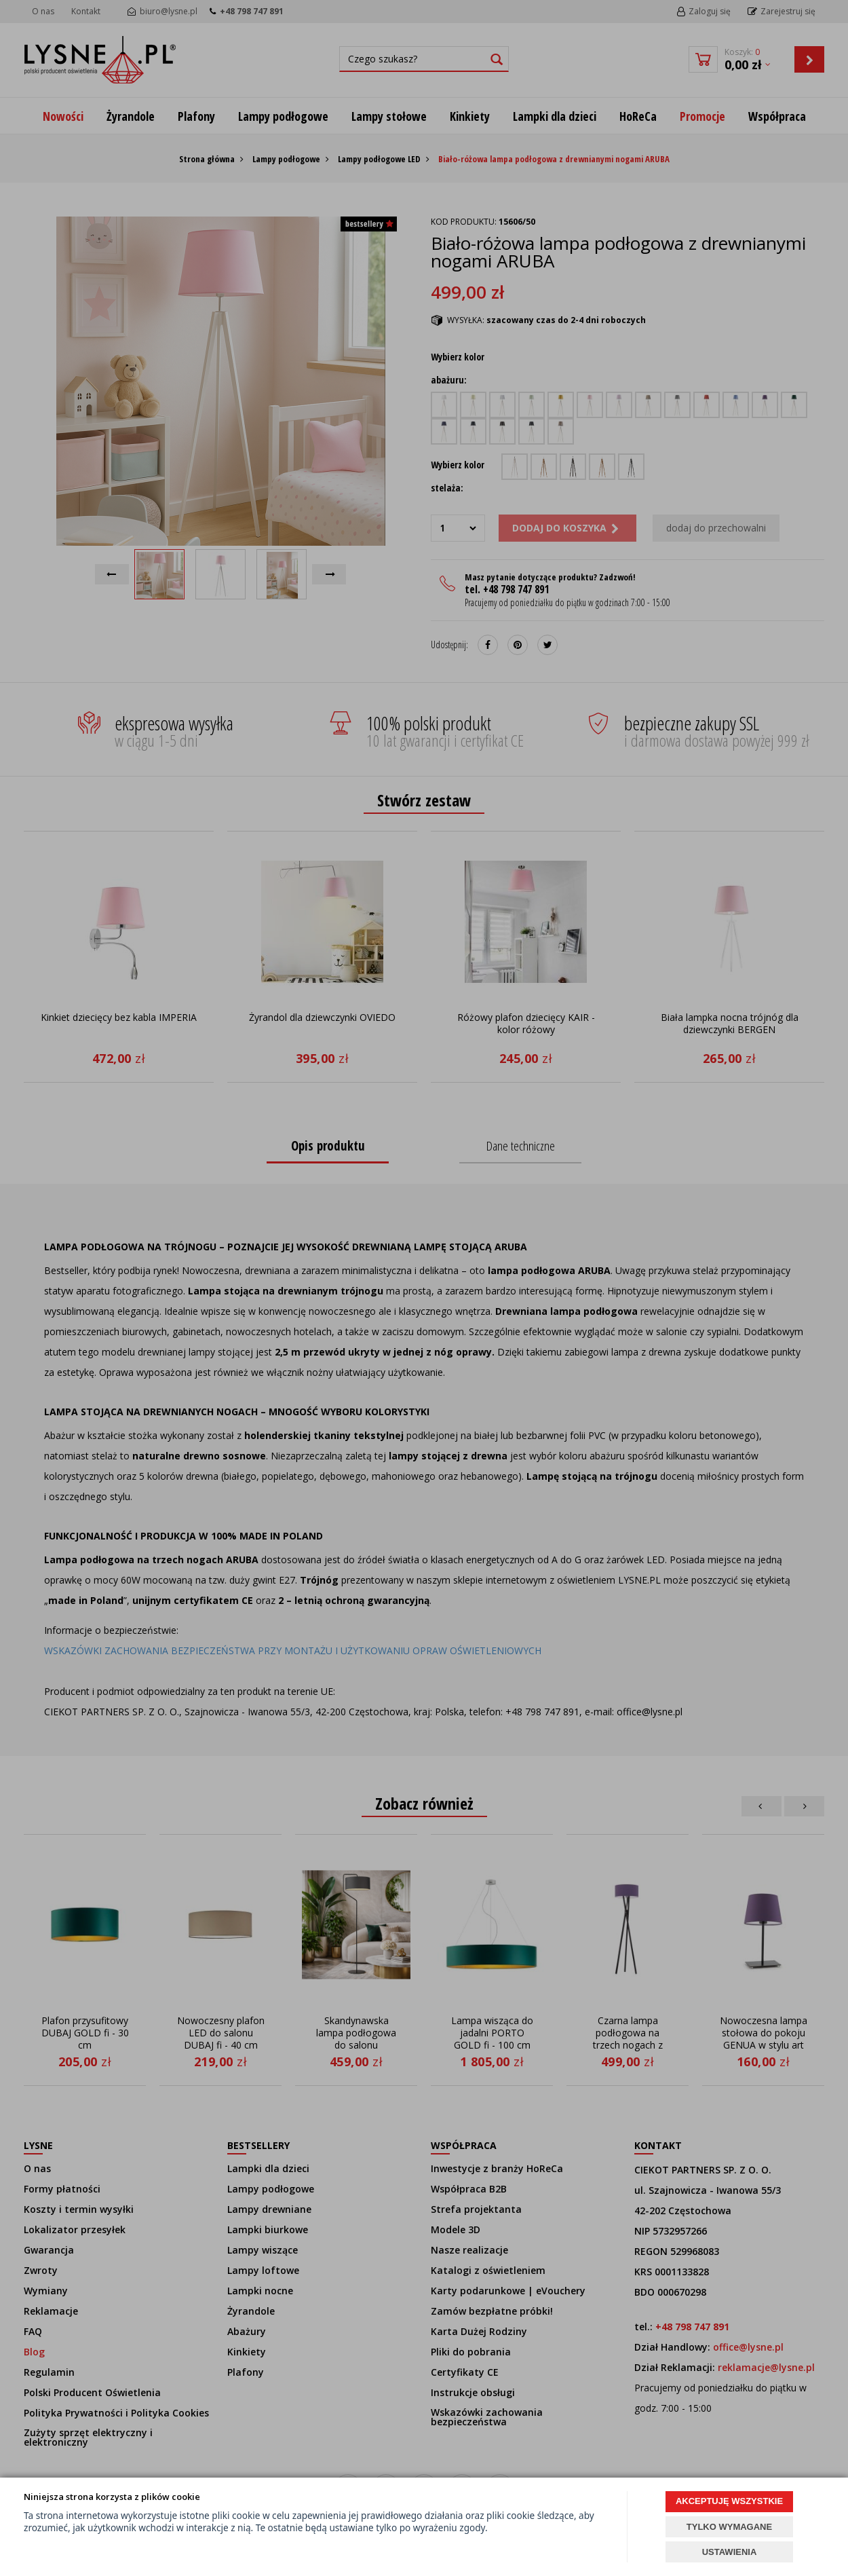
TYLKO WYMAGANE (729, 2527)
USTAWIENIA (729, 2552)
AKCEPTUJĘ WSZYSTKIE (729, 2501)
